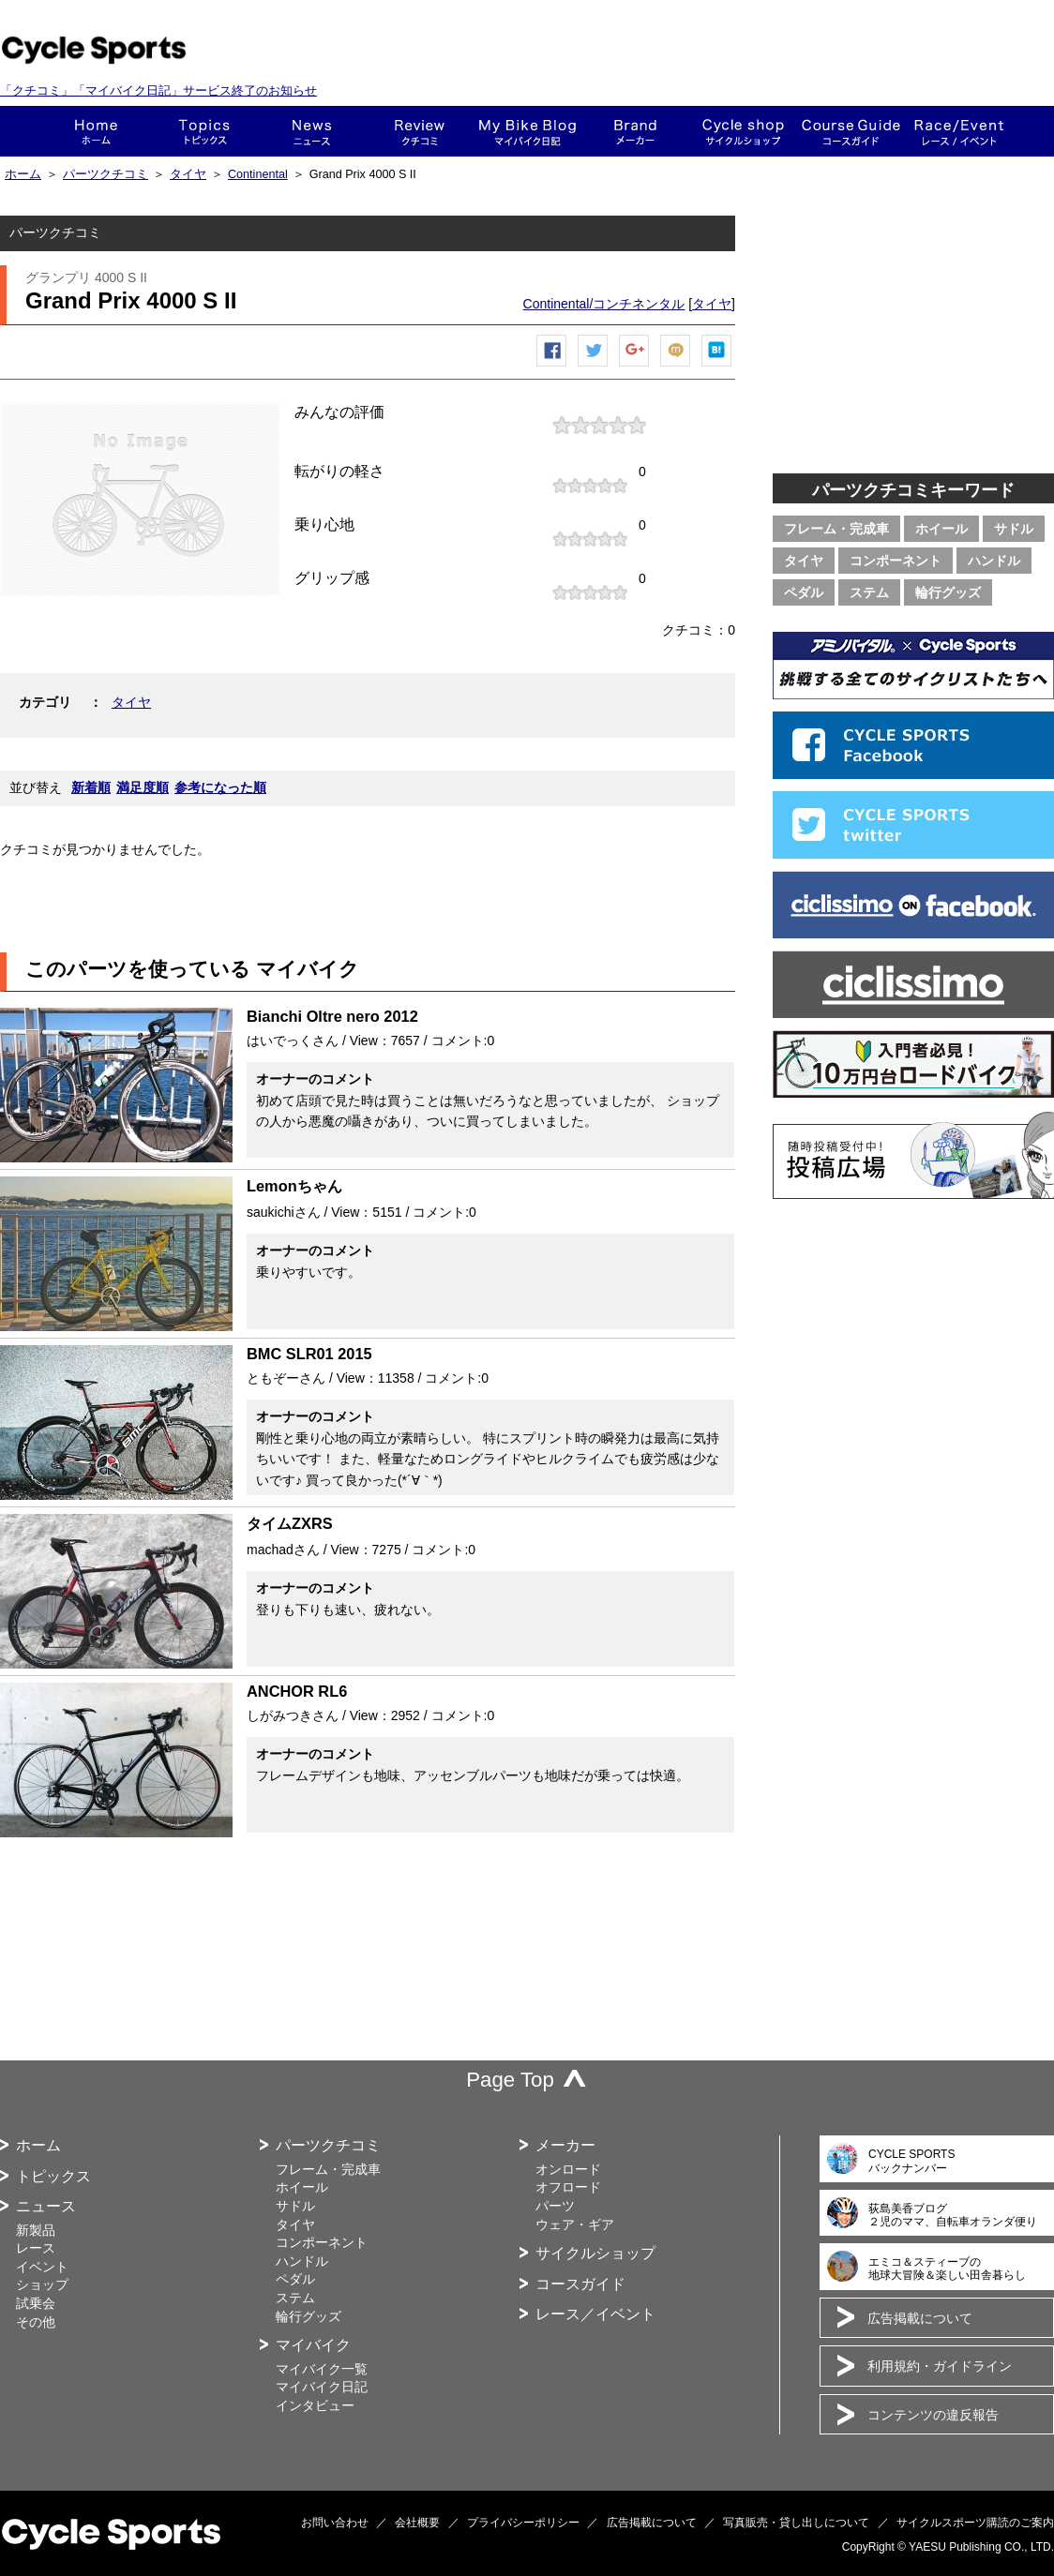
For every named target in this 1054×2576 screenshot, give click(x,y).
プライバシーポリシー (523, 2522)
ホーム (96, 131)
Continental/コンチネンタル (604, 303)
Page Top (510, 2079)
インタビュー (315, 2405)
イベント (42, 2266)
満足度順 (142, 787)
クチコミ (420, 131)
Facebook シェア (552, 366)
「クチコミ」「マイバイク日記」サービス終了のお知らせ (158, 90)
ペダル (803, 592)
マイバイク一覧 (322, 2368)
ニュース (312, 131)
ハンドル (994, 560)
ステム (869, 592)
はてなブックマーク (717, 366)
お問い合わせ (335, 2522)
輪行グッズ (948, 592)
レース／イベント (595, 2314)
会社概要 (417, 2522)
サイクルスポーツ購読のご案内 (975, 2522)
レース (35, 2247)
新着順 (91, 787)
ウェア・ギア (574, 2224)
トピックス (204, 131)
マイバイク (313, 2345)
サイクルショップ (595, 2253)
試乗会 (35, 2303)
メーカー (635, 131)
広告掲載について (919, 2318)
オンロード (568, 2169)
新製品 (35, 2230)
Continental (258, 174)
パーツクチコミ (105, 174)
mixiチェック (676, 366)
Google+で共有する (635, 366)
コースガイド (851, 131)
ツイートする (593, 366)
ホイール (941, 528)
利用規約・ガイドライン (939, 2366)
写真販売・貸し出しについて (796, 2522)
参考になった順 (220, 787)
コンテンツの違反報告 (933, 2414)
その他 (35, 2321)
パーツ (555, 2205)
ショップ (743, 131)
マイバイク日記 (322, 2386)
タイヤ (188, 174)
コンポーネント (895, 560)
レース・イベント (959, 131)
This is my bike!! (527, 131)
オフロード (568, 2186)
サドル (1013, 528)
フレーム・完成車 (836, 528)
